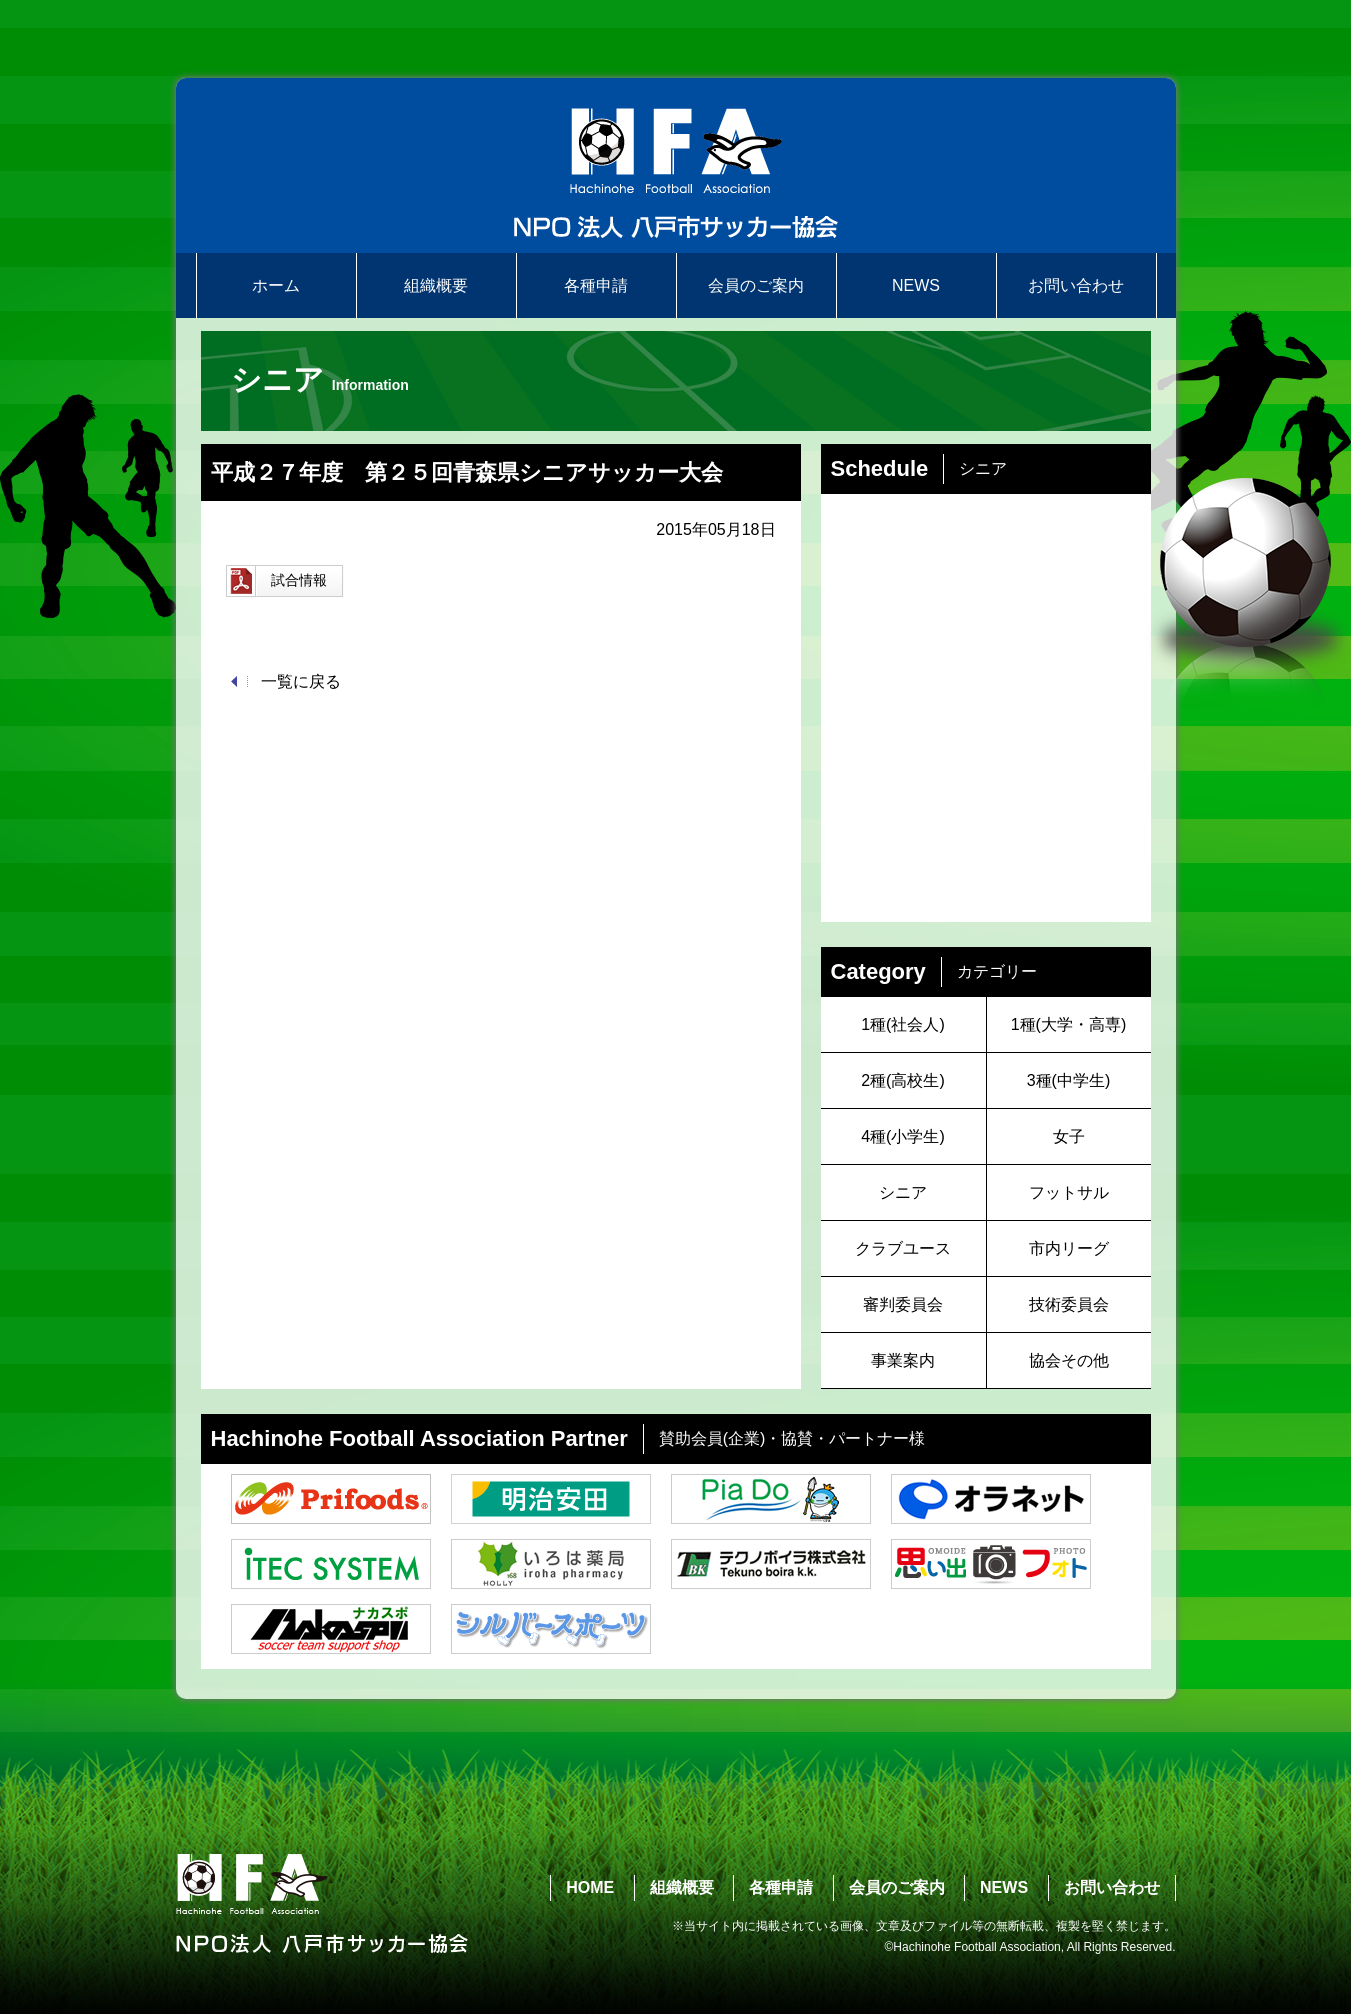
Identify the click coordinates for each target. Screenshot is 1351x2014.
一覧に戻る (301, 681)
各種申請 (596, 285)
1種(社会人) (903, 1024)
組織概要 (436, 285)
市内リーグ (1069, 1248)
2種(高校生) (903, 1080)
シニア (903, 1192)
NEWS (916, 285)
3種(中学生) (1069, 1080)
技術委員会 (1069, 1304)
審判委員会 (903, 1304)
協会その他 (1069, 1360)
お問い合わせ (1076, 285)
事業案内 (903, 1360)
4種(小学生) (903, 1136)
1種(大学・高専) (1069, 1024)
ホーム (276, 285)
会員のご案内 (756, 285)
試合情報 (276, 581)
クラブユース (903, 1248)
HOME (590, 1887)
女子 (1069, 1136)
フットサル (1069, 1192)
